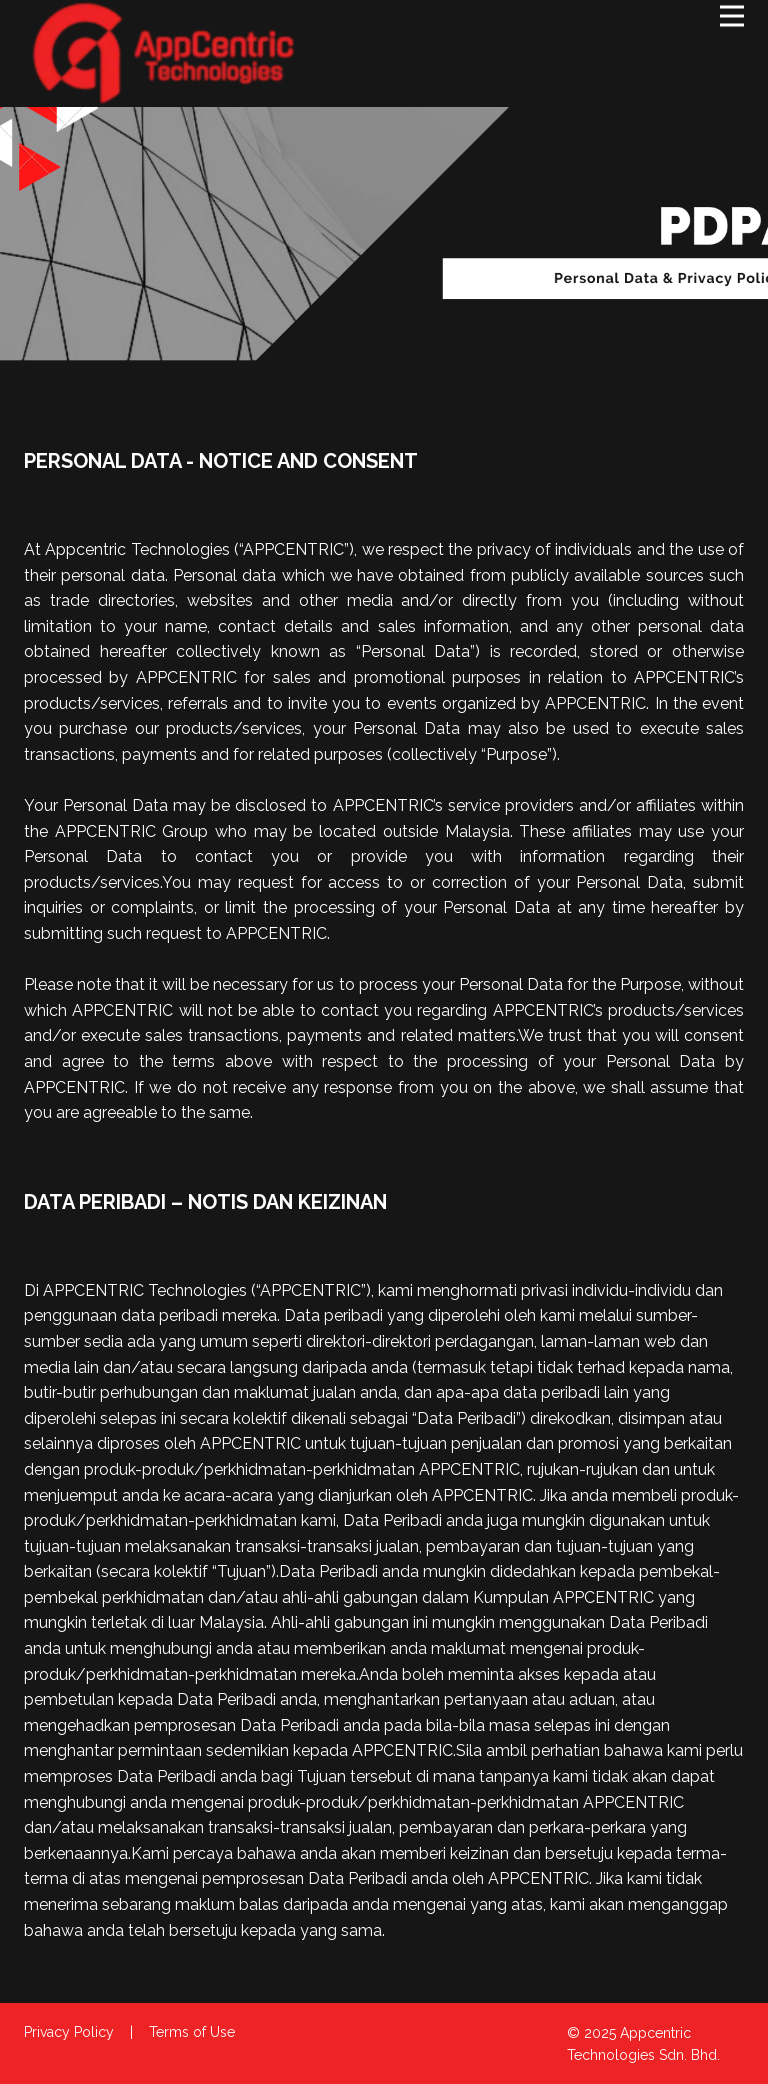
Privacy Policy (69, 2032)
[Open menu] (732, 16)
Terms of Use (192, 2032)
